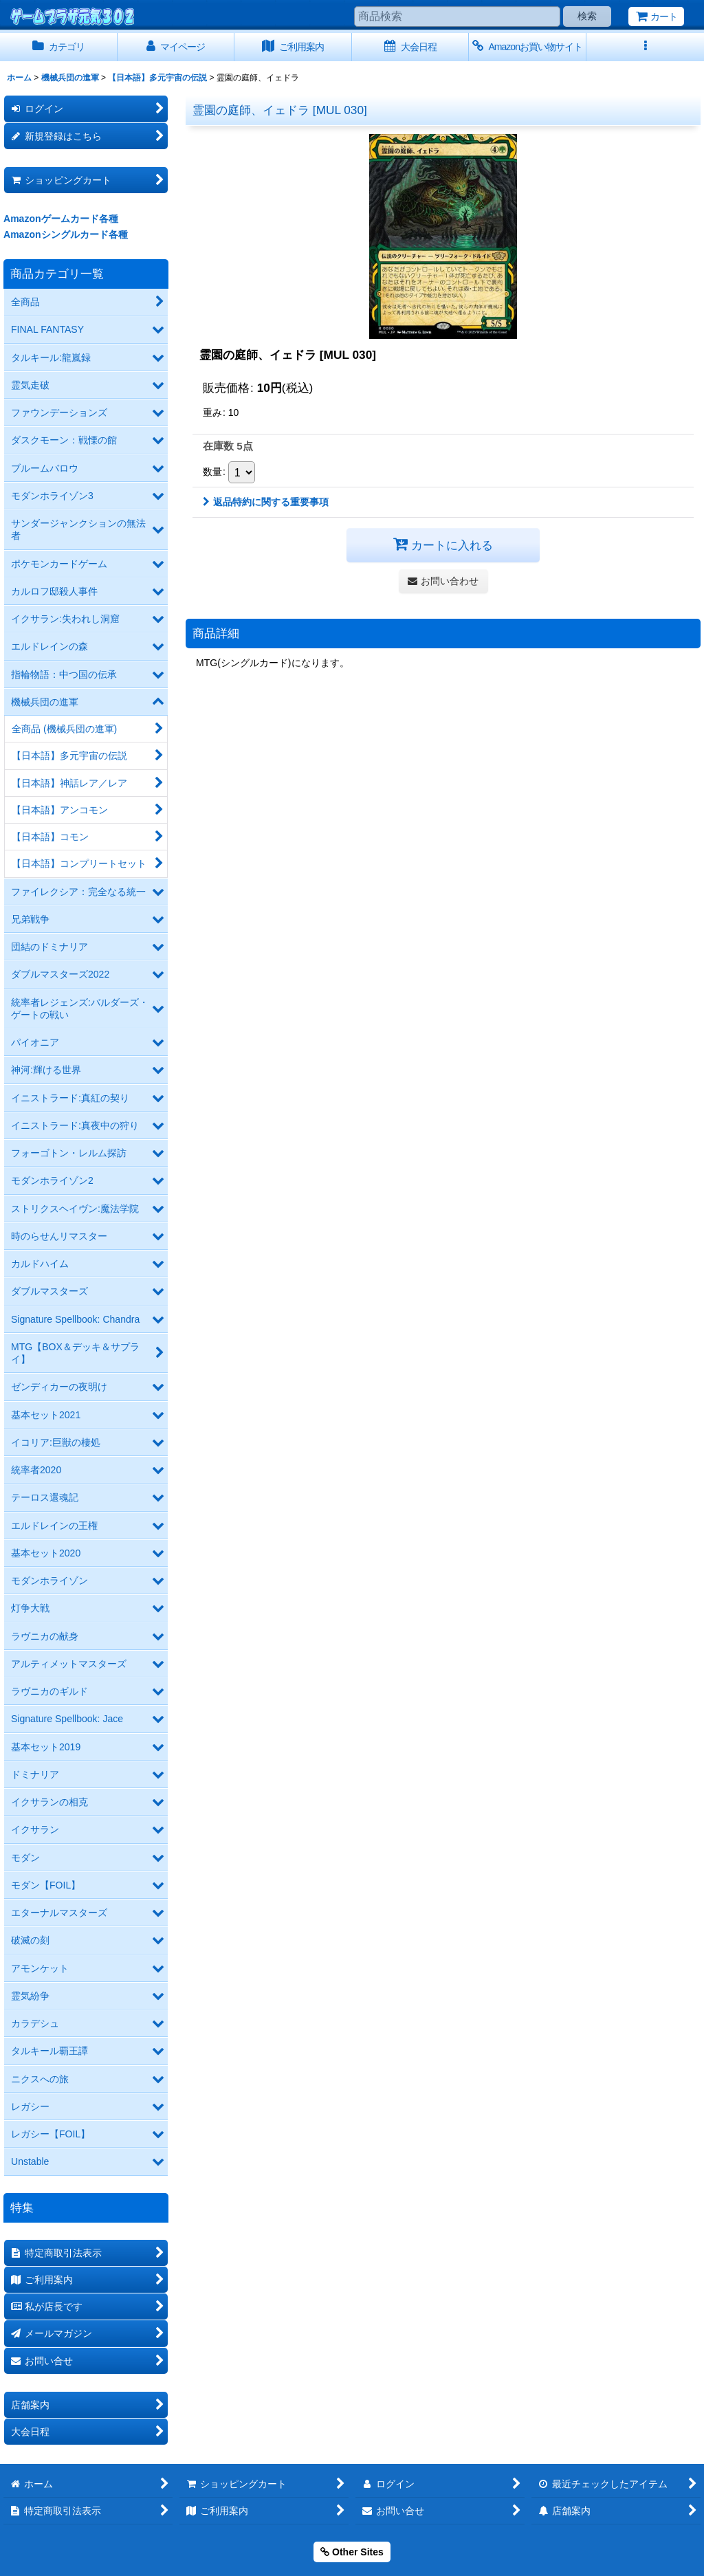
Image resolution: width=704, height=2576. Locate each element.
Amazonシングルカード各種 (65, 234)
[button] (645, 47)
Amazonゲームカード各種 (60, 218)
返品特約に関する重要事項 (266, 501)
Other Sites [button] (352, 2551)
